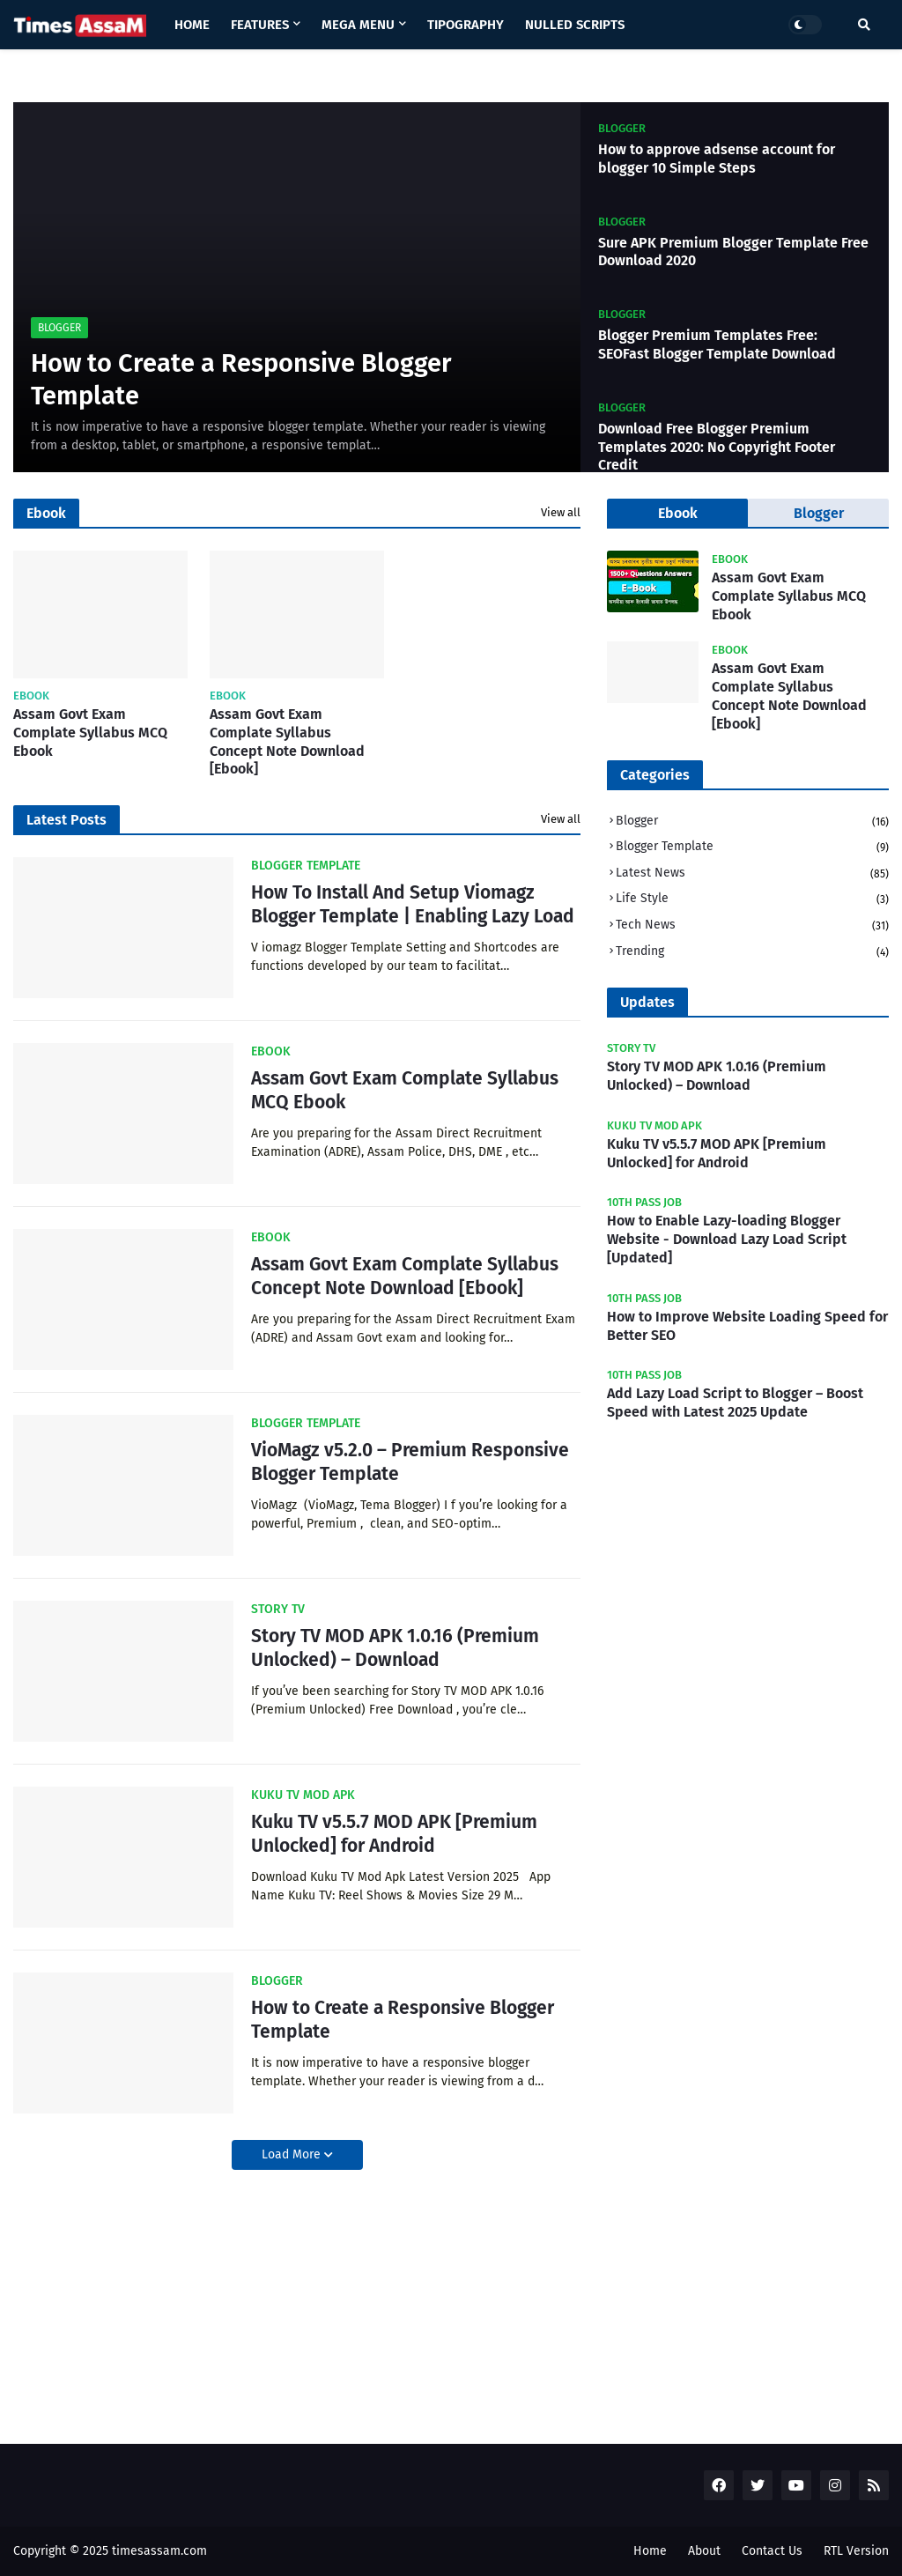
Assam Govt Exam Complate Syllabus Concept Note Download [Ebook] (287, 741)
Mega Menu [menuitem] (358, 25)
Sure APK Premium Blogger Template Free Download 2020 (733, 252)
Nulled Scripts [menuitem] (575, 25)
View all (560, 512)
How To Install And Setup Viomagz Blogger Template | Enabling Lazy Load (412, 904)
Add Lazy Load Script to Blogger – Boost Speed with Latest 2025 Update (735, 1402)
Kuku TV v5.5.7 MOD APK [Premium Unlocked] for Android (394, 1833)
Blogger (752, 822)
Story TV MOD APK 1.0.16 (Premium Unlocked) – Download (395, 1648)
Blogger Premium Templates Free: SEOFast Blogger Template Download (717, 344)
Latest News (752, 874)
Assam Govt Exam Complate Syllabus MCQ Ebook (90, 732)
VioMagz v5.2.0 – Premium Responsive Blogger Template (410, 1462)
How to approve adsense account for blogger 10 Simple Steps (716, 158)
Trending (752, 952)
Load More (293, 2154)
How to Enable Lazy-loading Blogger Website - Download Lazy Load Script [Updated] (727, 1239)
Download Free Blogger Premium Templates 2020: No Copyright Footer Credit (716, 447)
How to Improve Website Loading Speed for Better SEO (747, 1326)
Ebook (678, 513)
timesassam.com (159, 2550)
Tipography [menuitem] (465, 25)
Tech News (752, 926)
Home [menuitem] (192, 25)
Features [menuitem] (260, 25)
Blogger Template (752, 848)
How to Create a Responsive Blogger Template (241, 380)
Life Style (752, 900)
